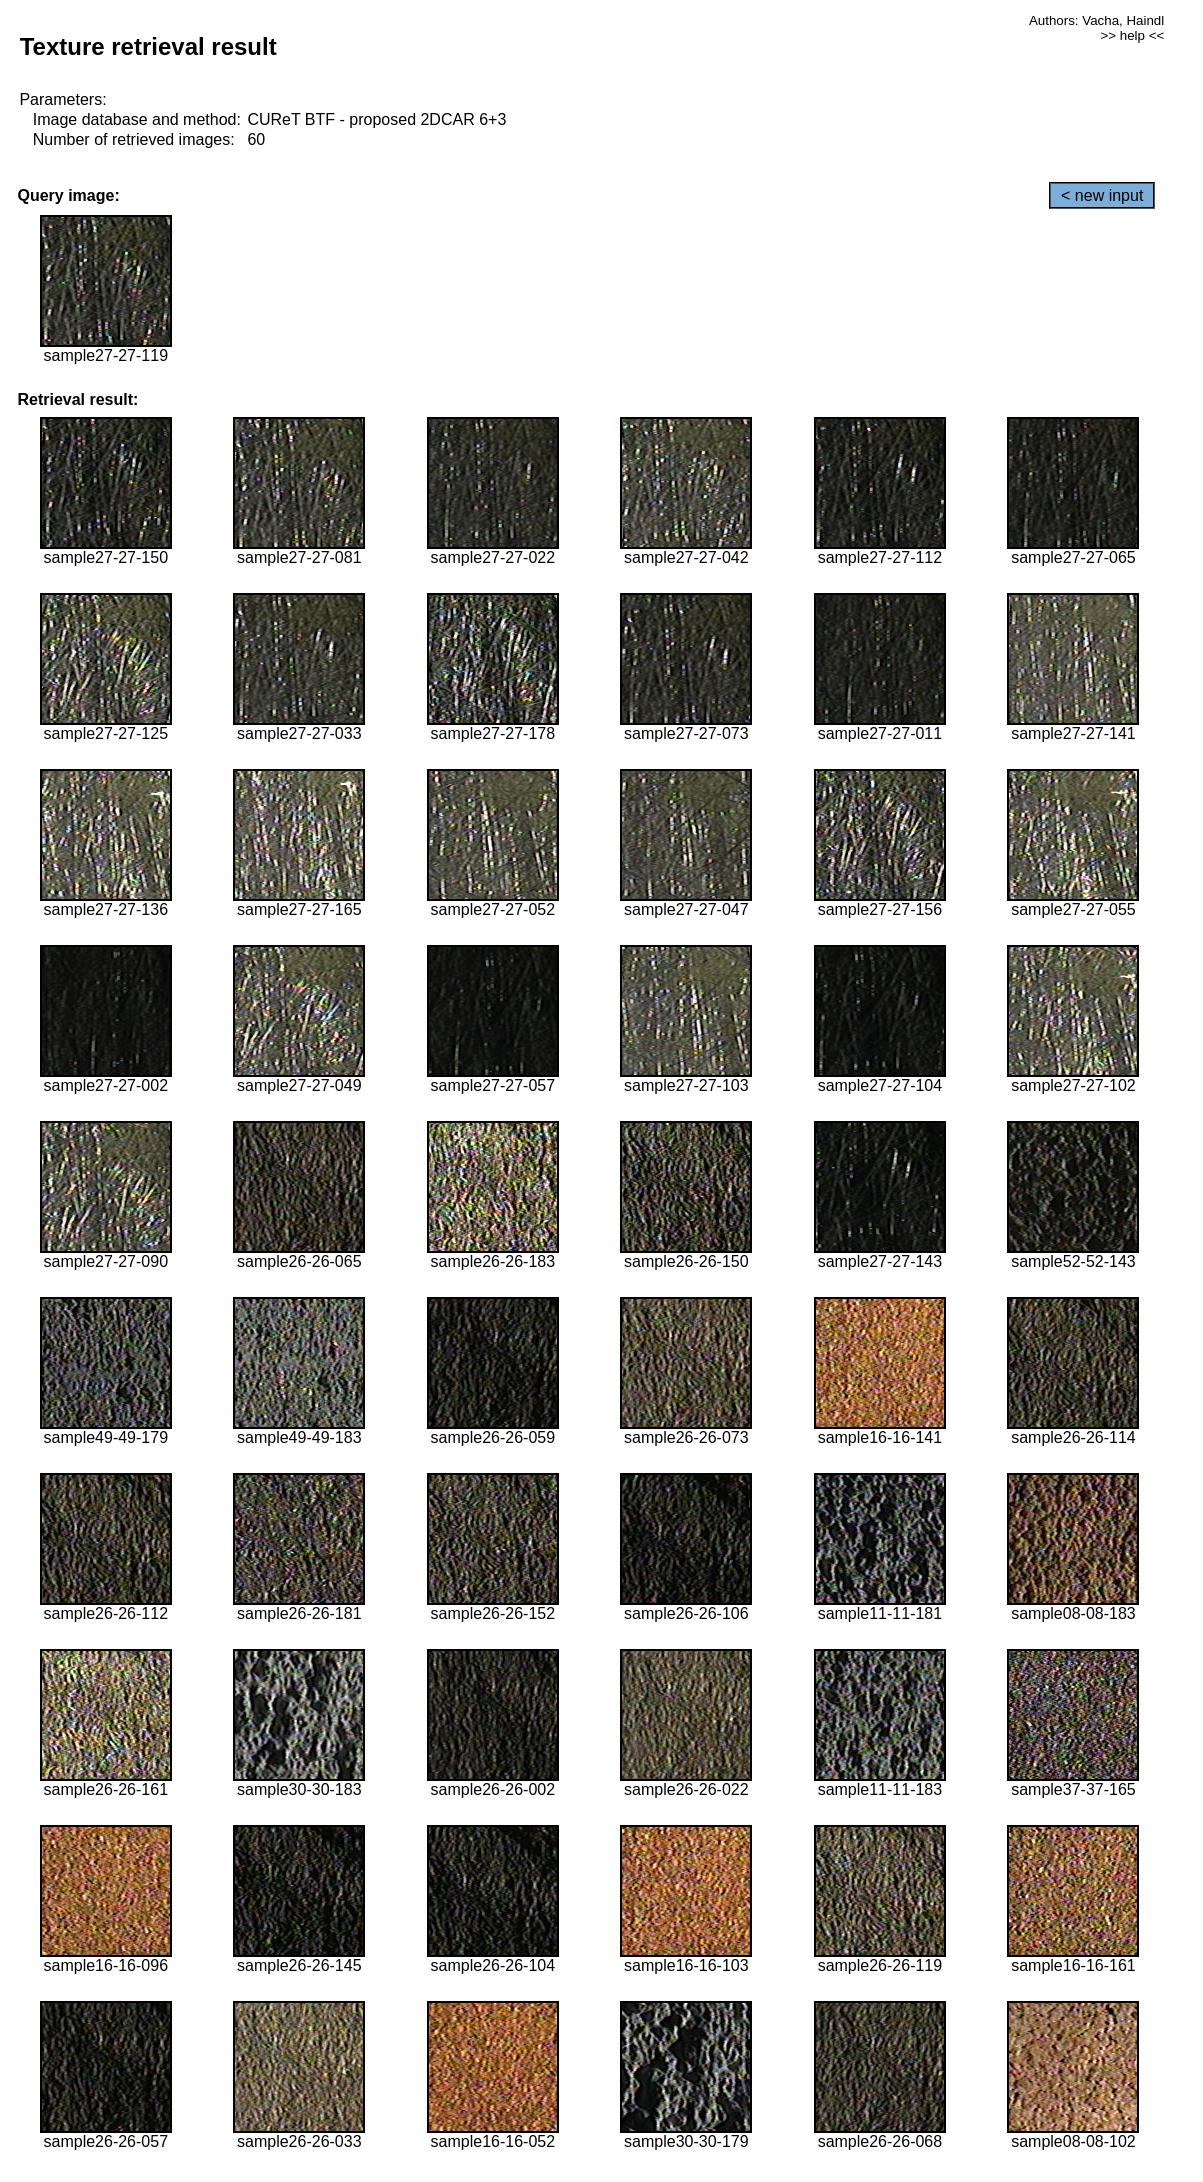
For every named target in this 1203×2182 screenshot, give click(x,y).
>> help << (1133, 35)
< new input (1102, 195)
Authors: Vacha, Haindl (1096, 20)
